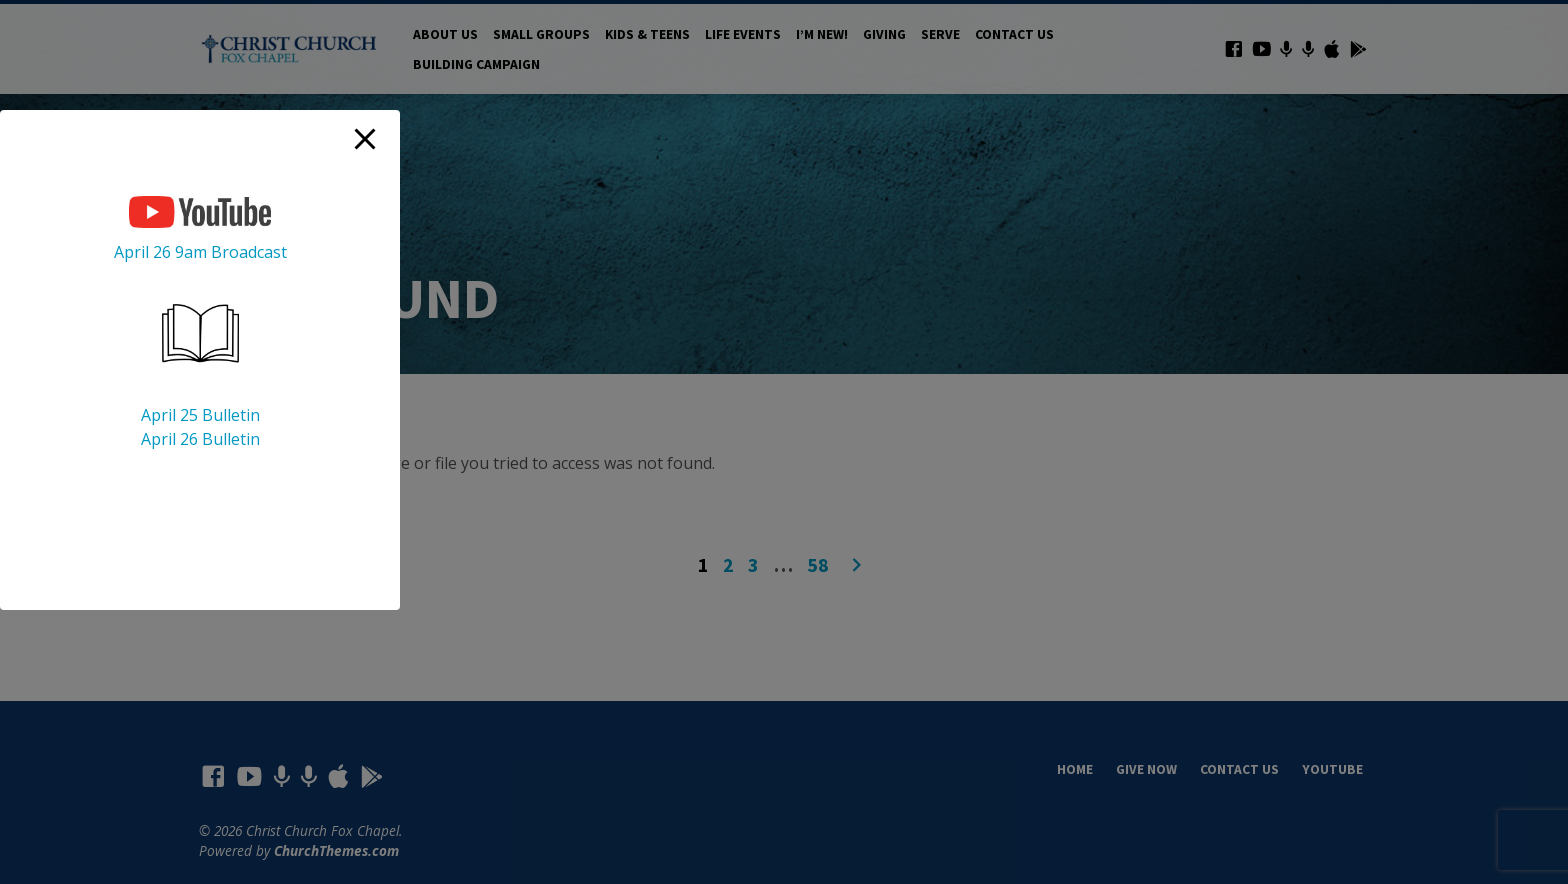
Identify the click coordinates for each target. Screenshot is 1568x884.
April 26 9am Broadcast (200, 252)
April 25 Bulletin (200, 415)
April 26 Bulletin (200, 439)
